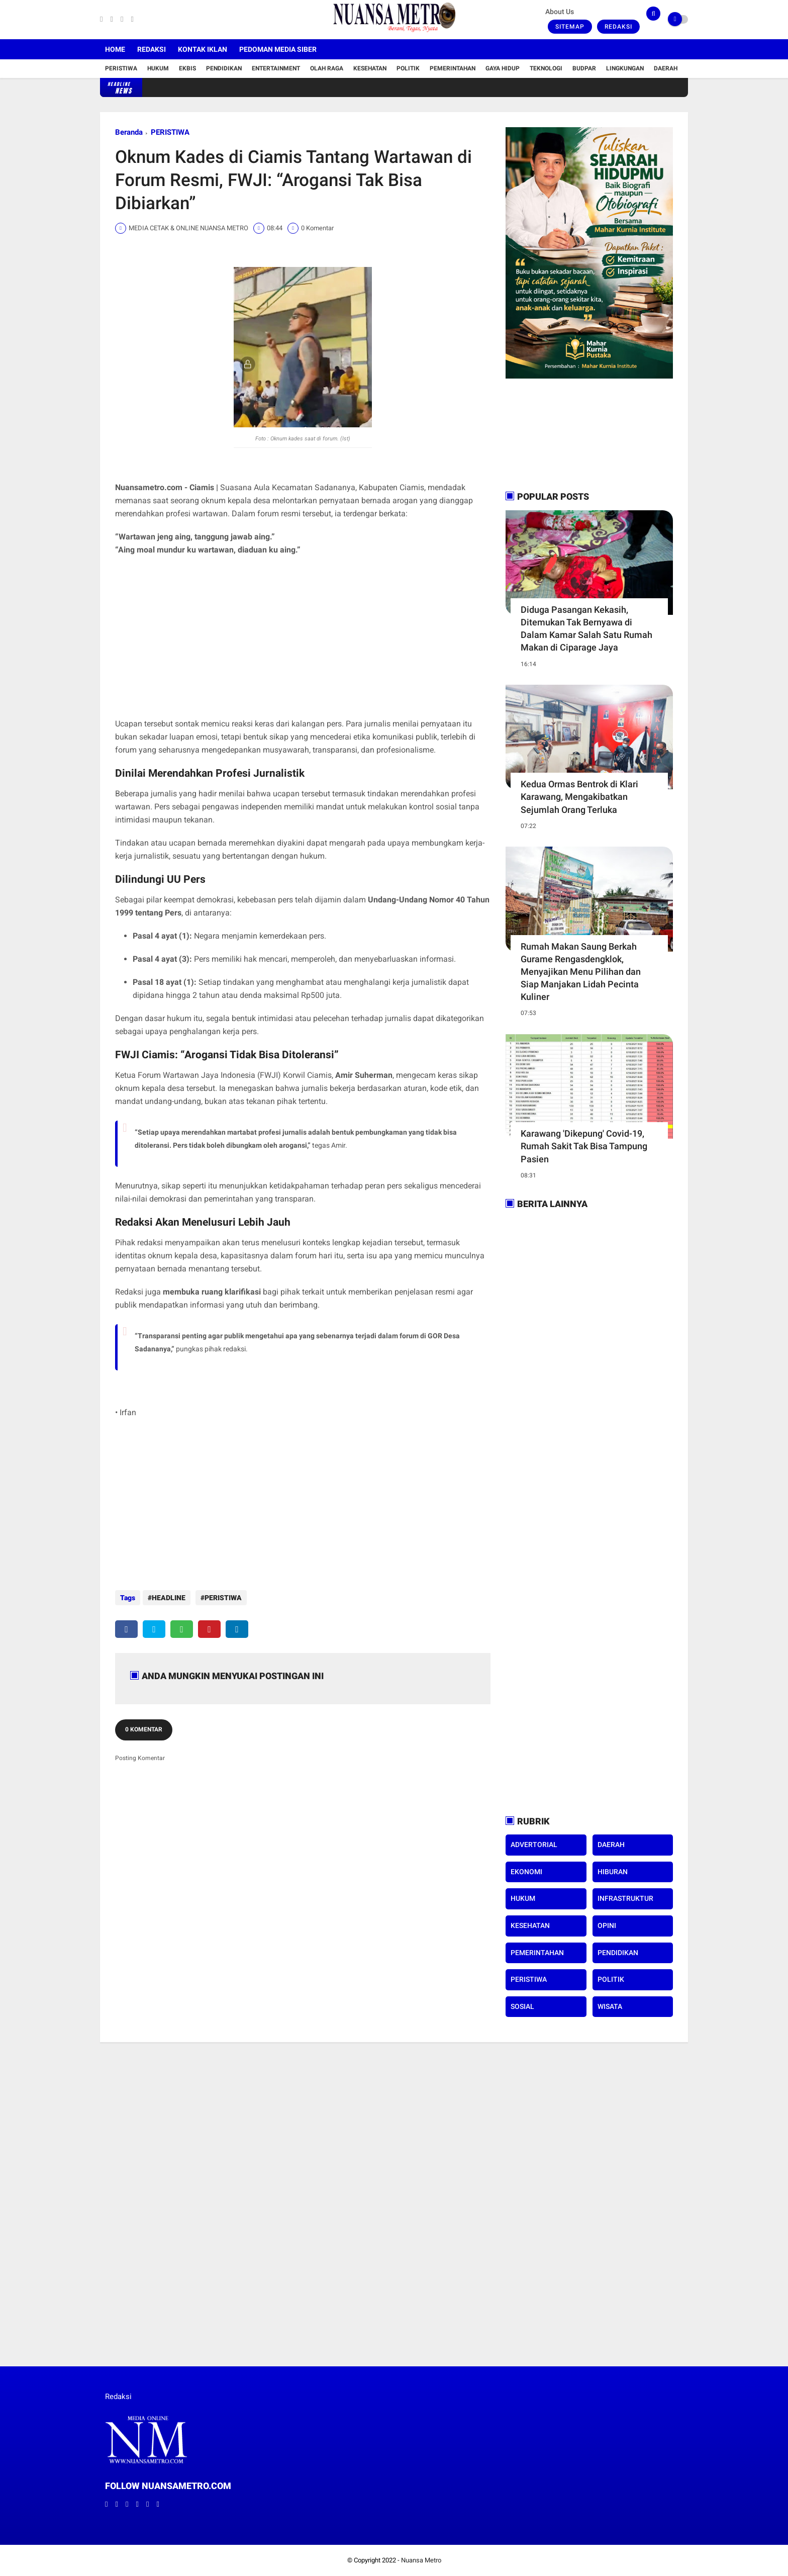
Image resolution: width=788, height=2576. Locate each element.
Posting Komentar (140, 1753)
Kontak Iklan (202, 49)
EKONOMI (526, 1872)
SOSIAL (522, 2006)
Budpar (584, 68)
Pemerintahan (452, 68)
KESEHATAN (530, 1925)
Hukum (158, 68)
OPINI (607, 1925)
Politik (408, 68)
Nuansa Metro (421, 2560)
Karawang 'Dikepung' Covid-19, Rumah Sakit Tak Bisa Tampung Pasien (584, 1146)
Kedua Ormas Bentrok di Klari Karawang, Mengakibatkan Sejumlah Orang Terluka (579, 796)
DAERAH (611, 1845)
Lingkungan (625, 68)
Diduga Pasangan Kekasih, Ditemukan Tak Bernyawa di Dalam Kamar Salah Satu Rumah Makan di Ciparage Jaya (586, 628)
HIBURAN (613, 1872)
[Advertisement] (302, 637)
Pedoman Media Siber (278, 49)
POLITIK (611, 1979)
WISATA (610, 2006)
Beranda (129, 132)
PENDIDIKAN (618, 1953)
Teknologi (546, 68)
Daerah (665, 68)
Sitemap (569, 26)
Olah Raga (326, 68)
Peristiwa (121, 68)
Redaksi (618, 26)
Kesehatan (369, 68)
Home (115, 49)
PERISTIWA (170, 132)
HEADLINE (168, 1598)
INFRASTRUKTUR (625, 1898)
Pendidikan (224, 68)
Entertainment (276, 68)
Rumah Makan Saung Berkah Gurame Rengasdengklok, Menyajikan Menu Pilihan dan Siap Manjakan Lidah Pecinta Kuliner (581, 971)
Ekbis (187, 68)
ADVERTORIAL (534, 1845)
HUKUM (523, 1898)
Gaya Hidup (502, 68)
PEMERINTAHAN (537, 1953)
